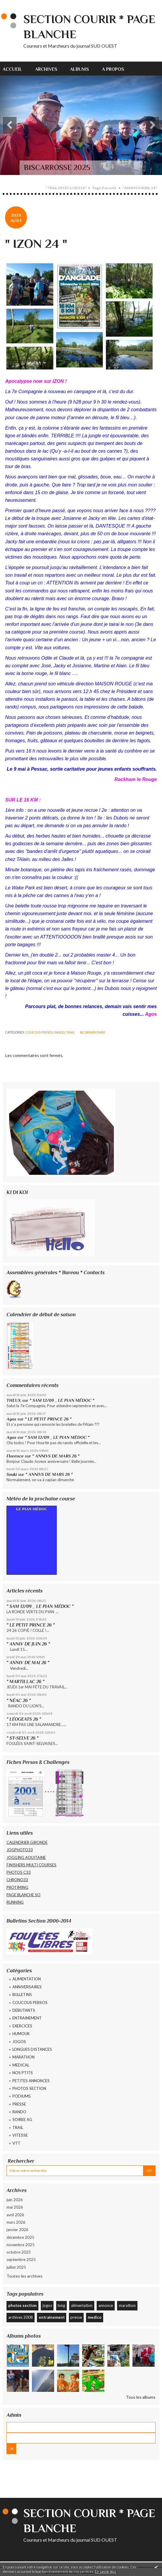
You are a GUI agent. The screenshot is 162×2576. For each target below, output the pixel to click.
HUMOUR (21, 2033)
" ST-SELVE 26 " (22, 1738)
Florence (15, 1456)
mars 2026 (16, 2222)
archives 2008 (20, 2317)
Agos (11, 1419)
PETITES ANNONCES (31, 2080)
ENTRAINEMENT (27, 2018)
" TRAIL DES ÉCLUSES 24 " (66, 188)
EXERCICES (22, 2026)
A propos (113, 69)
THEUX (14, 1400)
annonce (105, 2305)
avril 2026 (15, 2214)
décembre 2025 (20, 2237)
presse (76, 2317)
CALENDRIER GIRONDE (27, 1842)
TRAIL (70, 1032)
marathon (127, 2305)
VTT (16, 2143)
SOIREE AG (22, 2119)
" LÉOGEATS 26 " (24, 1719)
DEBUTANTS (23, 2010)
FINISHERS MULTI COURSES (31, 1865)
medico (94, 2317)
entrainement (52, 2317)
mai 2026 (15, 2207)
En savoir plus (105, 2571)
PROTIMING (17, 1887)
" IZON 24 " (36, 243)
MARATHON (23, 2057)
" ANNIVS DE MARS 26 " (56, 1456)
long (61, 2305)
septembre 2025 (21, 2259)
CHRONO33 (17, 1879)
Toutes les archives (25, 2275)
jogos (47, 2305)
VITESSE (20, 2135)
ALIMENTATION (26, 1978)
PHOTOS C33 (19, 1872)
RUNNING (15, 1902)
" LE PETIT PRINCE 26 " (48, 1419)
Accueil (12, 69)
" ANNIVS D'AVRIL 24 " (139, 188)
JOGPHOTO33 (20, 1849)
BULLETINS (22, 1994)
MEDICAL (20, 2065)
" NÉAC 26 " (19, 1700)
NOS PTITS (22, 2072)
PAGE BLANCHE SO (24, 1894)
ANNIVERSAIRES (27, 1986)
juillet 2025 (16, 2267)
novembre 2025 (21, 2244)
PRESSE (19, 2104)
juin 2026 (15, 2199)
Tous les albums (140, 2397)
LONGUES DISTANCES (32, 2049)
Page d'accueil (104, 188)
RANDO (59, 1032)
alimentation (82, 2305)
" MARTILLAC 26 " (25, 1681)
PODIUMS (21, 2096)
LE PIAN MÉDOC (31, 1509)
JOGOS (19, 2041)
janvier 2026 (17, 2229)
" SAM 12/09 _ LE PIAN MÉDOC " (62, 1400)
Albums (79, 69)
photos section (22, 2305)
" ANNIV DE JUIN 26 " (28, 1643)
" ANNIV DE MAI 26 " (28, 1662)
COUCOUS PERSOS (39, 1032)
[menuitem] (16, 68)
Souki (12, 1474)
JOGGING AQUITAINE (26, 1857)
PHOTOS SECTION (29, 2088)
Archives (46, 69)
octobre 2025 (19, 2252)
